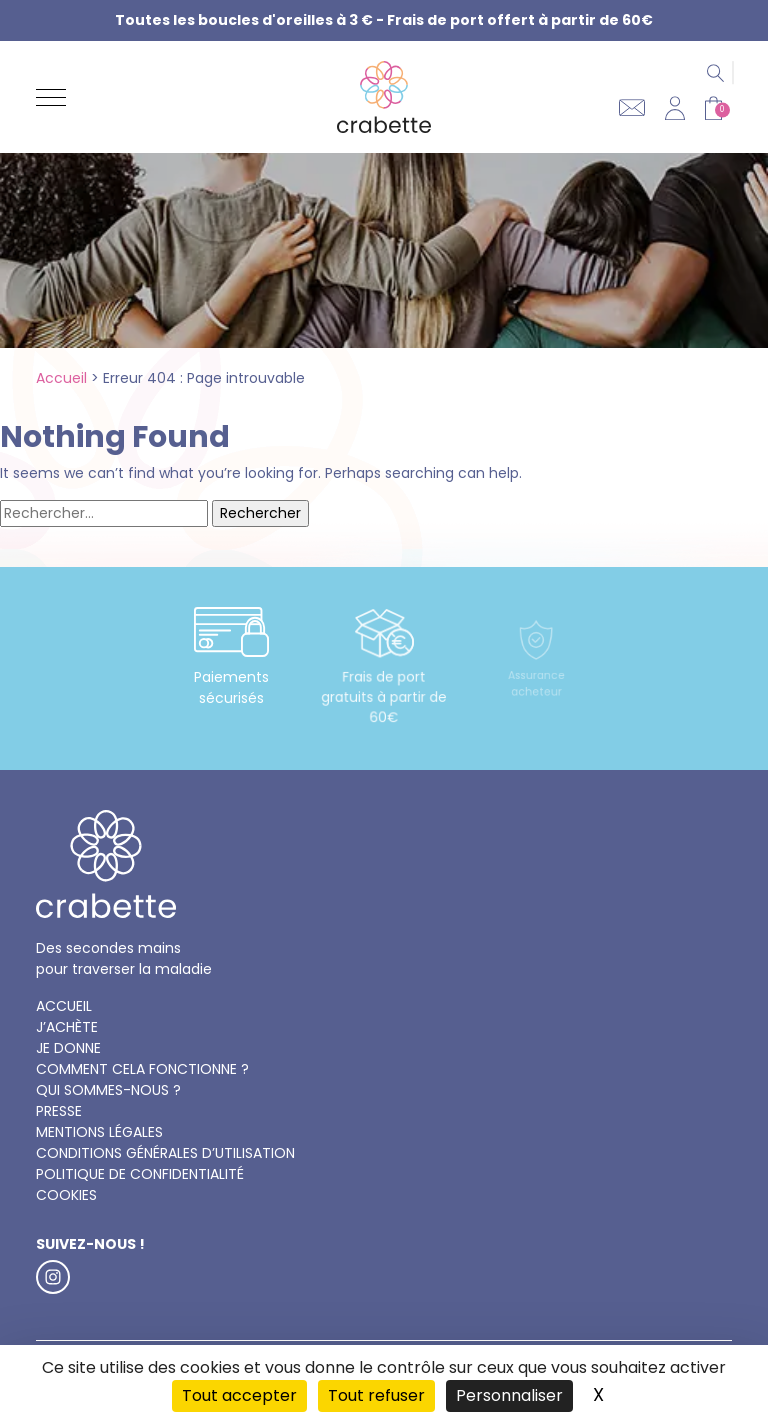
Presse (59, 1111)
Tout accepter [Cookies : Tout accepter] (239, 1395)
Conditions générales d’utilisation (165, 1153)
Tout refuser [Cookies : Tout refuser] (376, 1395)
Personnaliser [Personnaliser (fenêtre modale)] (509, 1395)
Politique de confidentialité (140, 1174)
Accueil (61, 378)
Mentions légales (99, 1132)
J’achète (67, 1027)
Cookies (66, 1195)
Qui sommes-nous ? (108, 1090)
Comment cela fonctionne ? (142, 1069)
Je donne (68, 1048)
